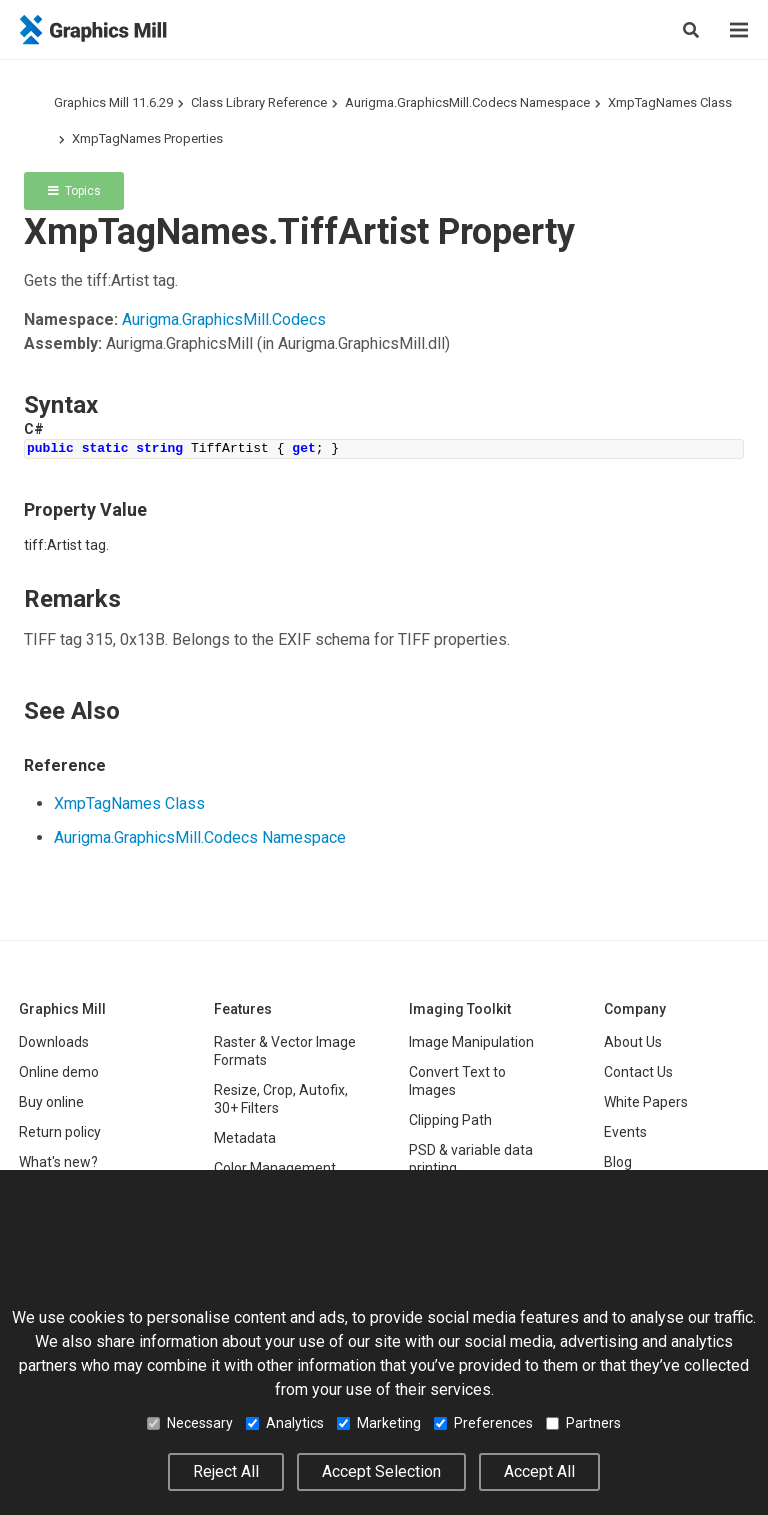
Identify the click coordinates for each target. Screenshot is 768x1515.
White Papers (646, 1102)
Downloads (54, 1042)
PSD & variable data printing (471, 1159)
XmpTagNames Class (670, 102)
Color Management (275, 1168)
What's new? (58, 1162)
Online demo (59, 1072)
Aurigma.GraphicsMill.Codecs (224, 319)
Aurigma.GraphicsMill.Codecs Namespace (467, 102)
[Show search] (691, 30)
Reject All (226, 1471)
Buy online (51, 1102)
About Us (633, 1042)
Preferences (483, 1423)
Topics (74, 191)
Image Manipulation (471, 1042)
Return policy (60, 1132)
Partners (583, 1423)
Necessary (190, 1423)
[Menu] (739, 30)
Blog (618, 1162)
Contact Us (638, 1072)
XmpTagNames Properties (147, 138)
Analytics (285, 1423)
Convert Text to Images (457, 1081)
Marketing (379, 1423)
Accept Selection (381, 1471)
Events (625, 1132)
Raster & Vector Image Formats (285, 1051)
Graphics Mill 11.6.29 (113, 102)
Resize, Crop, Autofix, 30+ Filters (281, 1099)
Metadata (245, 1138)
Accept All (539, 1471)
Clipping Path (450, 1120)
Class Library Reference (259, 102)
